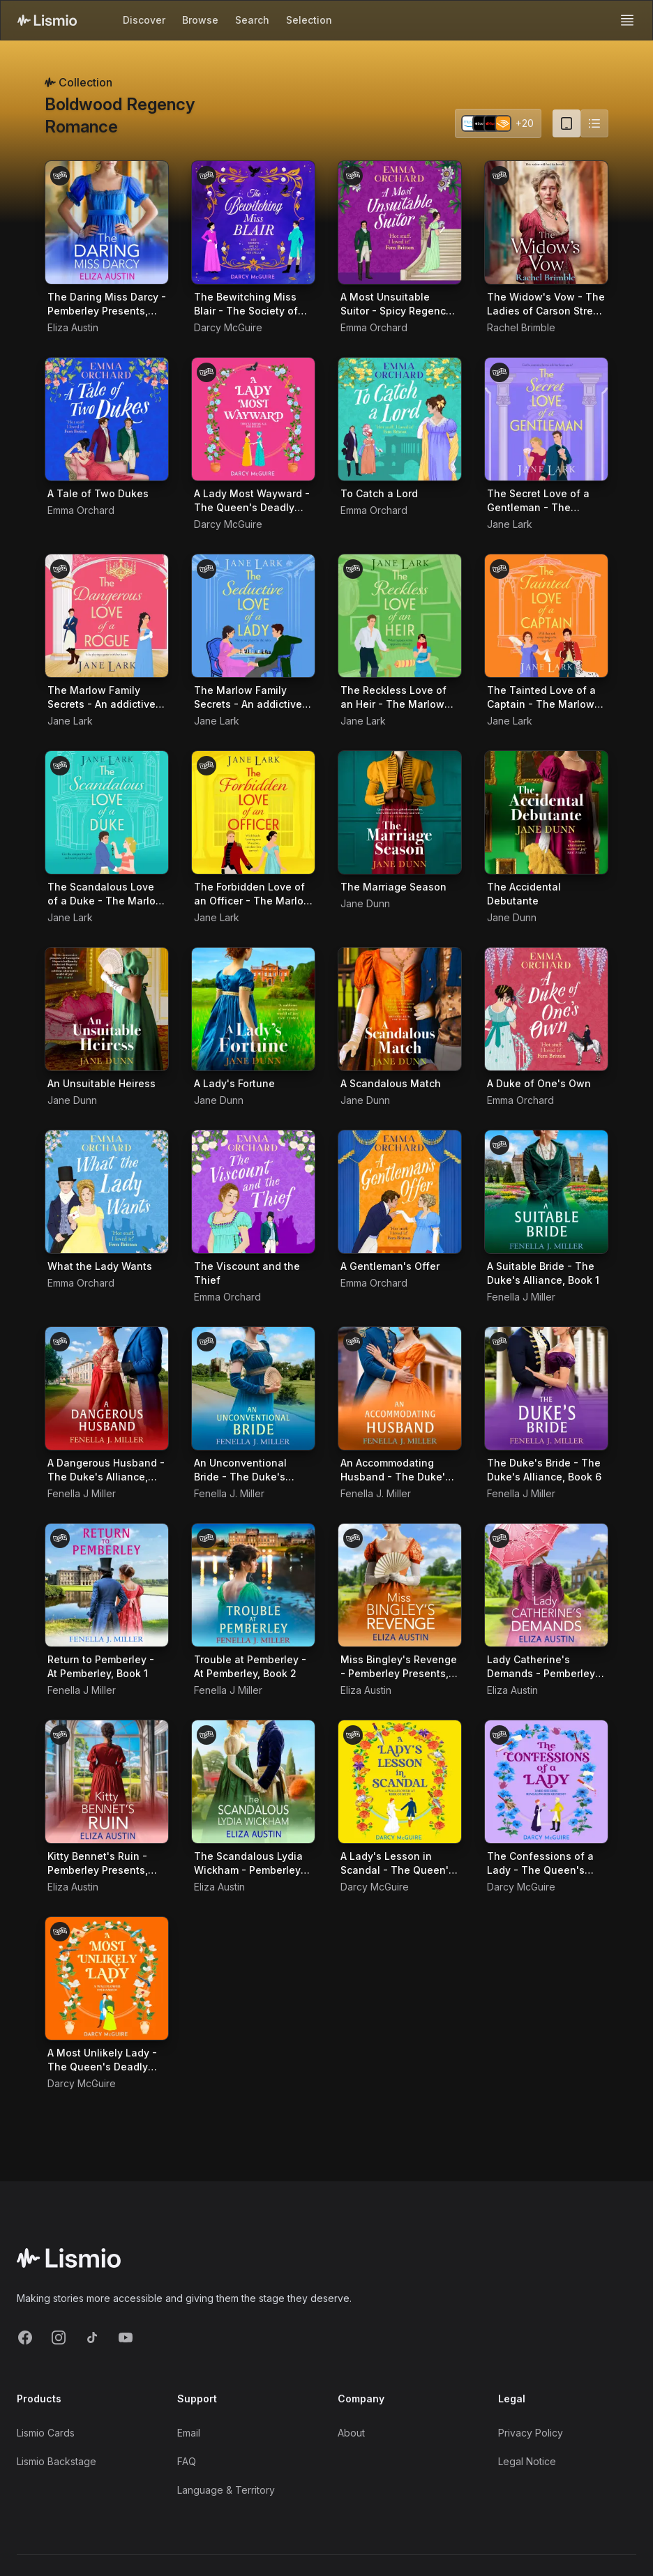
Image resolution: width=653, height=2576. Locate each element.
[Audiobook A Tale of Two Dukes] (107, 419)
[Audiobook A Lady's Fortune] (253, 1009)
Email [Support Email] (188, 2433)
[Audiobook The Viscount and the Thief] (253, 1192)
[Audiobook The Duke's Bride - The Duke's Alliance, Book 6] (546, 1388)
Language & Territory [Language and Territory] (226, 2490)
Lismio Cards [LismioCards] (46, 2433)
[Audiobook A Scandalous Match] (400, 1009)
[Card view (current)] (566, 123)
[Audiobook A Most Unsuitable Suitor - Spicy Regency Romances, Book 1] (400, 222)
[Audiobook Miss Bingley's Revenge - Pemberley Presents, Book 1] (400, 1585)
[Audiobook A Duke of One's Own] (546, 1009)
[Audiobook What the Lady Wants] (107, 1192)
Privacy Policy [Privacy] (530, 2433)
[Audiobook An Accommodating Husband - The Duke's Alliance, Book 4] (400, 1388)
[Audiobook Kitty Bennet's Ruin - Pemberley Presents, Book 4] (107, 1782)
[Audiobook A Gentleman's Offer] (400, 1192)
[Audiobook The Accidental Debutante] (546, 812)
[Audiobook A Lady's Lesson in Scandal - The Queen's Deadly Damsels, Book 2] (400, 1782)
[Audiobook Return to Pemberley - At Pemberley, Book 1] (107, 1585)
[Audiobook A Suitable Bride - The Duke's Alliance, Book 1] (546, 1192)
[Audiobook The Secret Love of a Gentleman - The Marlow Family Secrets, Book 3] (546, 419)
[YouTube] (125, 2337)
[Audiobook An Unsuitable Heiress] (107, 1009)
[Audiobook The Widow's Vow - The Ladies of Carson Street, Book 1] (546, 222)
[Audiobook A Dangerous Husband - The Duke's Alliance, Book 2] (107, 1388)
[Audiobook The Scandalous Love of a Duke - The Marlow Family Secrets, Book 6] (107, 812)
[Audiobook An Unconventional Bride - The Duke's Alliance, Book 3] (253, 1388)
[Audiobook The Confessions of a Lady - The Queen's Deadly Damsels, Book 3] (546, 1782)
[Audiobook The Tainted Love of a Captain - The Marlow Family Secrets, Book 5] (546, 616)
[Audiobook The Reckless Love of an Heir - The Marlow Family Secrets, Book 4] (400, 616)
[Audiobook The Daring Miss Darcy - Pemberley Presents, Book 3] (107, 222)
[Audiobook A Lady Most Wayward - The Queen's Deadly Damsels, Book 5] (253, 419)
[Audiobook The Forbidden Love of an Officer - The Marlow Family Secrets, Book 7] (253, 812)
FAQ (186, 2461)
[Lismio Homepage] (47, 20)
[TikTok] (92, 2337)
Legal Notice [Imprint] (527, 2461)
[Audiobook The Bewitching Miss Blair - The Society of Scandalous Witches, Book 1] (253, 222)
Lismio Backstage (56, 2461)
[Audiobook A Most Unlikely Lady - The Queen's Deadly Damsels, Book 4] (107, 1978)
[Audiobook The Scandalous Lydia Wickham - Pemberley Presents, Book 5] (253, 1782)
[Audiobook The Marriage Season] (400, 812)
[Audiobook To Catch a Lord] (400, 419)
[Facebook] (25, 2337)
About (351, 2433)
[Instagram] (58, 2337)
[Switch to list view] (594, 123)
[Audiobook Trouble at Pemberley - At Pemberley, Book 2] (253, 1585)
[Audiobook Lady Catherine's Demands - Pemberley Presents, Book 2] (546, 1585)
